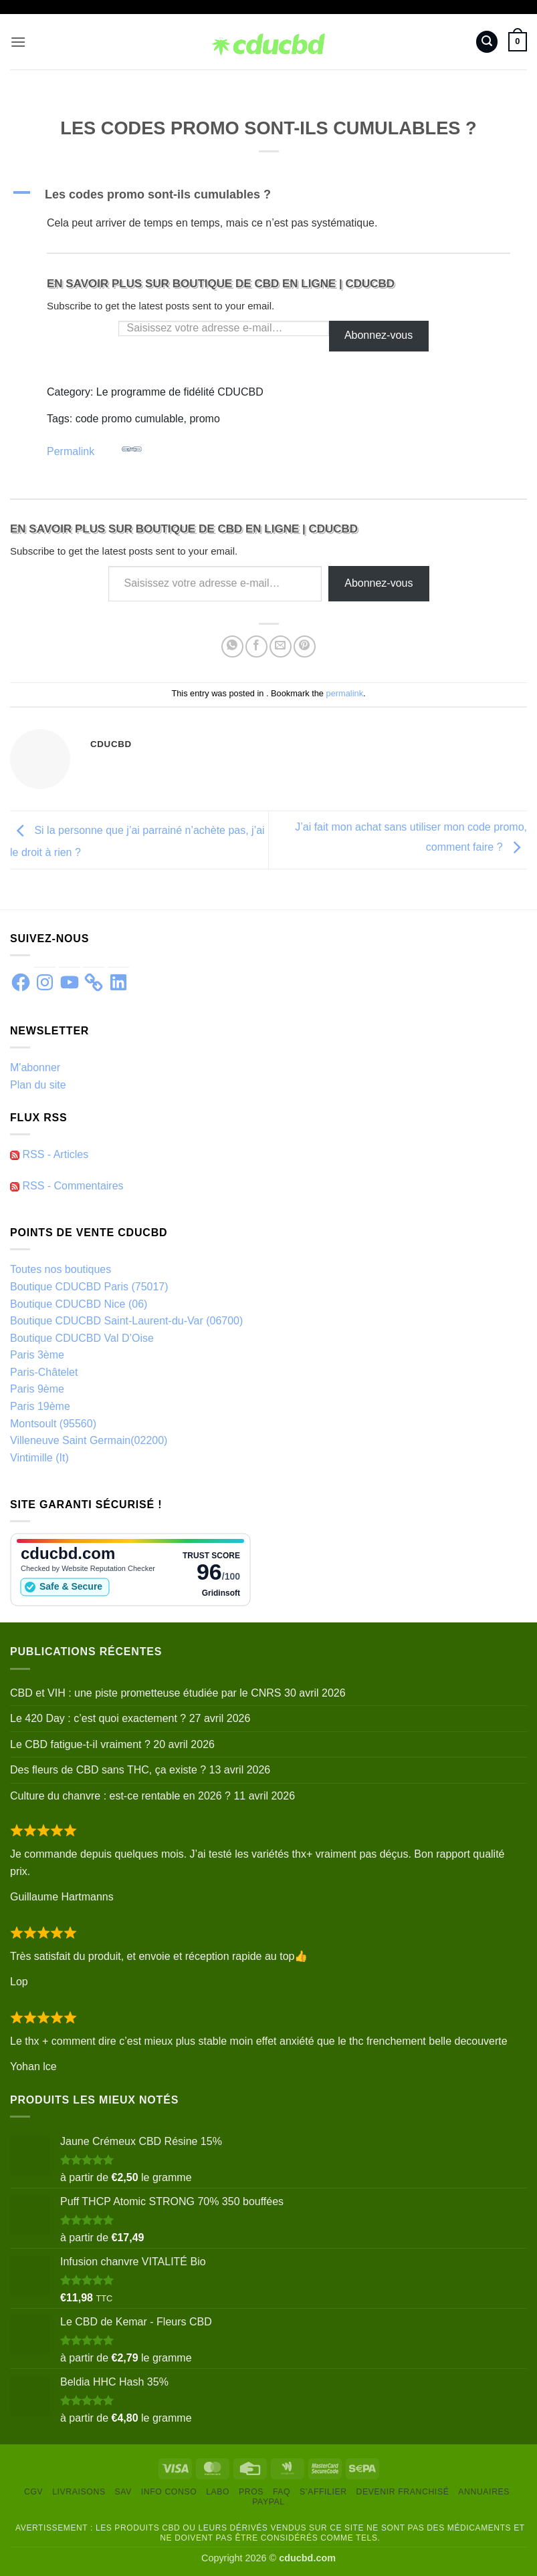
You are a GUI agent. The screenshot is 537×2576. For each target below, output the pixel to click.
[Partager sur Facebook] (256, 646)
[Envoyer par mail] (281, 646)
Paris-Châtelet (44, 1372)
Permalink (94, 448)
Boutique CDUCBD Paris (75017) (89, 1286)
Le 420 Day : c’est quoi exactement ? (98, 1718)
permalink (344, 693)
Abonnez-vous (378, 335)
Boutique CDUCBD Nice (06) (78, 1304)
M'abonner (35, 1067)
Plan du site (38, 1085)
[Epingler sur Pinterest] (305, 646)
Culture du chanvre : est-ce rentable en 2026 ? (120, 1796)
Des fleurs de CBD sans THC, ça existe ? (108, 1769)
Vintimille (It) (39, 1457)
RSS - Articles (49, 1154)
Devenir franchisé (402, 2491)
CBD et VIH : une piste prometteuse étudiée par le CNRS (146, 1693)
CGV (33, 2491)
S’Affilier (323, 2491)
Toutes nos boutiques (60, 1269)
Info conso (169, 2491)
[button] (18, 41)
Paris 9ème (37, 1389)
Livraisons (79, 2491)
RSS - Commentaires (67, 1185)
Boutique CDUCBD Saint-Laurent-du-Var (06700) (126, 1320)
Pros (251, 2491)
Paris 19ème (40, 1406)
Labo (217, 2491)
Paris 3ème (37, 1355)
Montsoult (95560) (53, 1423)
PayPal (268, 2502)
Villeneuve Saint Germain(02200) (88, 1440)
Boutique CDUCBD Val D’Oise (82, 1338)
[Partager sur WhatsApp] (232, 646)
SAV (123, 2491)
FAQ (281, 2491)
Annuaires (484, 2491)
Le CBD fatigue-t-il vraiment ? (80, 1744)
